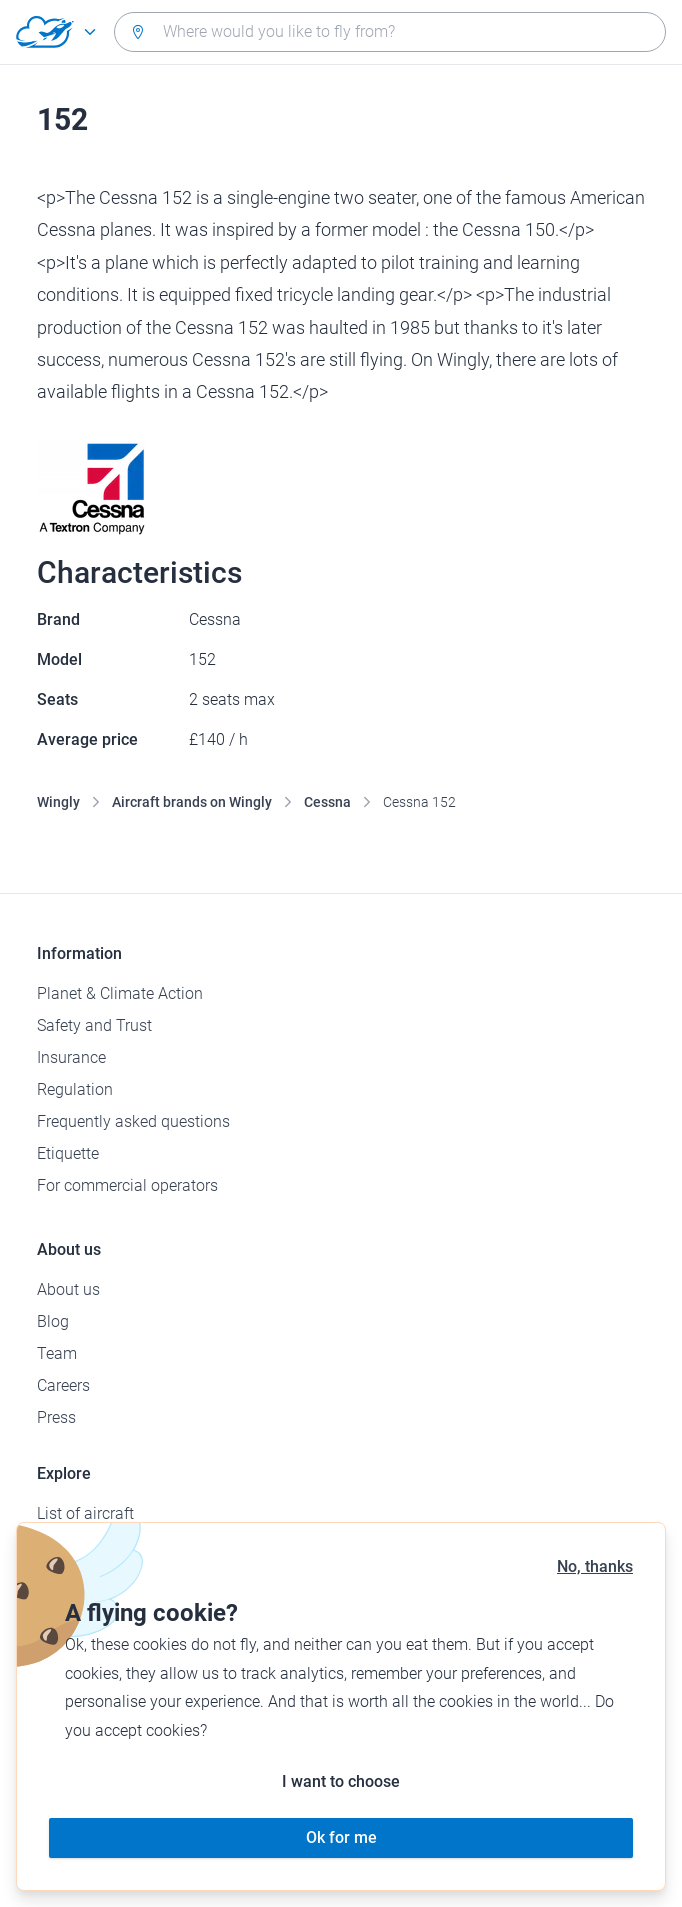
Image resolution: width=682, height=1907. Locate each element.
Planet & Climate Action (120, 993)
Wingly (58, 802)
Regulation (75, 1089)
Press (56, 1417)
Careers (63, 1385)
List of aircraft (85, 1513)
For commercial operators (127, 1185)
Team (57, 1353)
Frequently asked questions (133, 1121)
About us (68, 1289)
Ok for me (341, 1837)
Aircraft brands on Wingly (192, 802)
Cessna (327, 802)
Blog (53, 1321)
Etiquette (68, 1153)
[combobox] (390, 32)
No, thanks (595, 1566)
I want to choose (341, 1781)
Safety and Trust (94, 1025)
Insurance (71, 1057)
